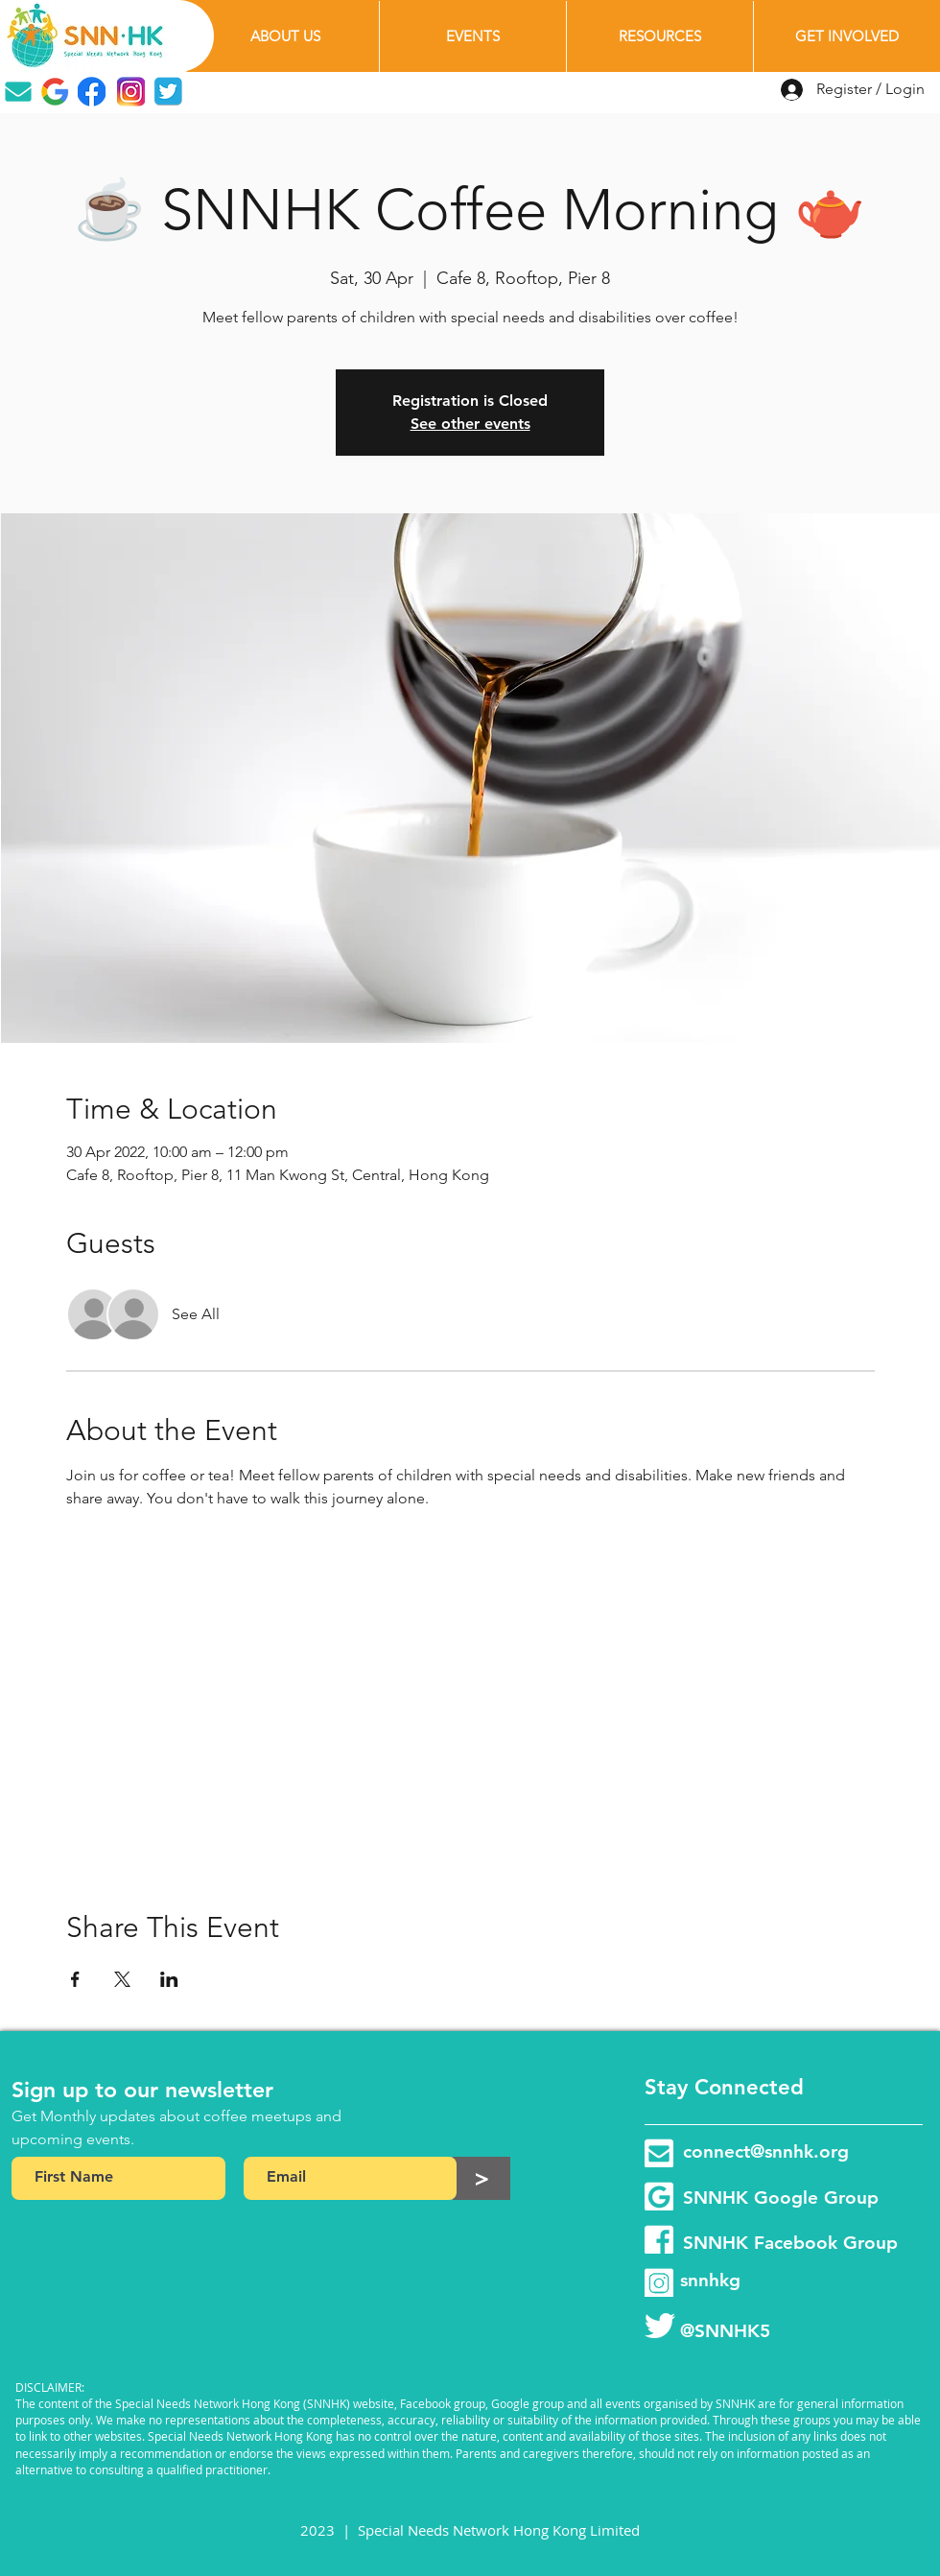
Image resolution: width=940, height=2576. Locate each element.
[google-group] (659, 2196)
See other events (470, 423)
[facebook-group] (659, 2239)
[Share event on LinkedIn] (169, 1979)
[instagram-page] (659, 2282)
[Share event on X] (122, 1979)
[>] (481, 2178)
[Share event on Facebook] (75, 1979)
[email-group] (659, 2153)
